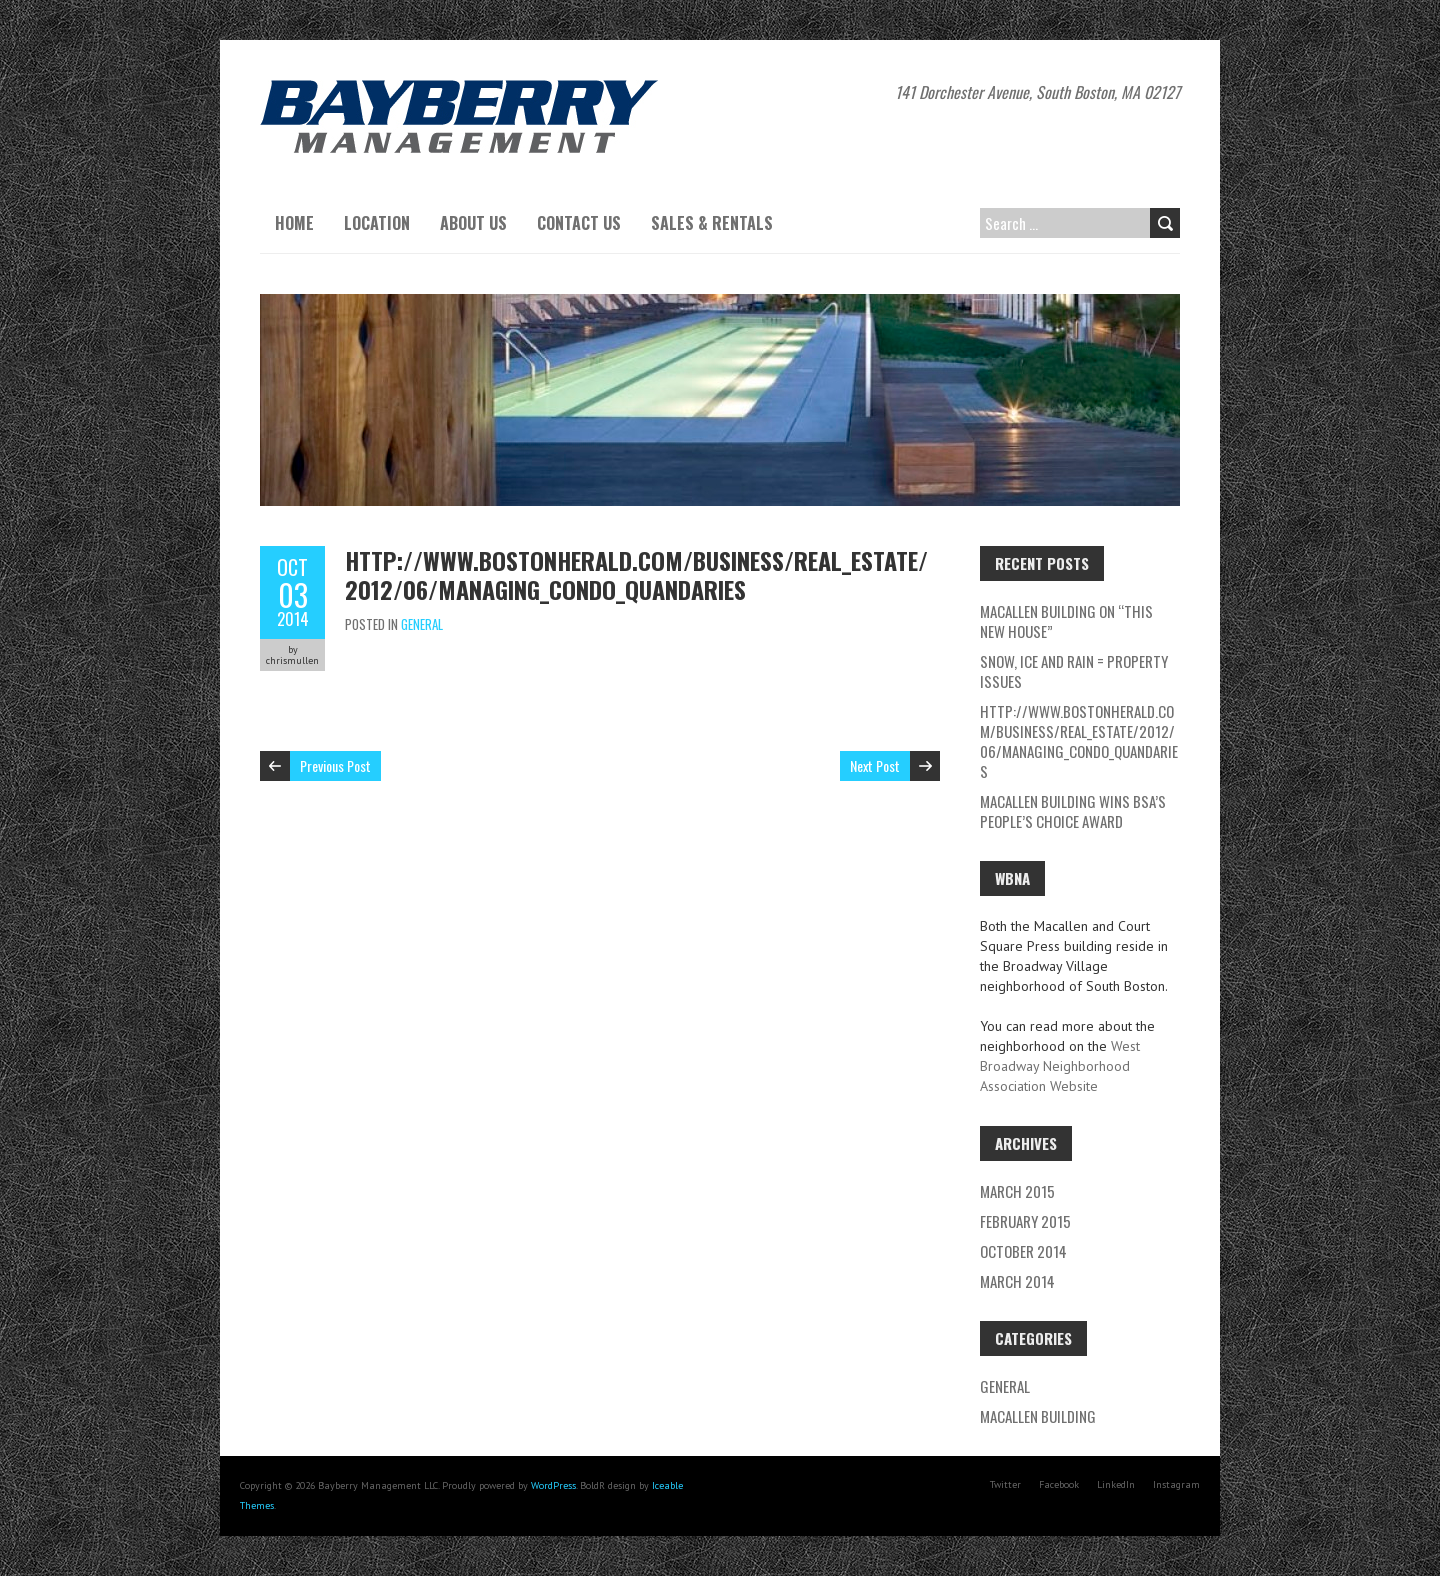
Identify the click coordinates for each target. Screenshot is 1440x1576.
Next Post (875, 765)
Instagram (1176, 1484)
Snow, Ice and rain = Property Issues (1074, 671)
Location (377, 223)
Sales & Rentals (712, 223)
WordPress (553, 1485)
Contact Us (579, 223)
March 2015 (1017, 1191)
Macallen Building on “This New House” (1066, 621)
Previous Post (335, 765)
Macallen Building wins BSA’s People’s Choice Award (1073, 811)
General (422, 624)
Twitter (1005, 1484)
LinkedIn (1116, 1484)
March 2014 (1017, 1281)
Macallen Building (1038, 1416)
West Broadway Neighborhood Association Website (1060, 1066)
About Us (473, 223)
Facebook (1059, 1484)
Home (294, 223)
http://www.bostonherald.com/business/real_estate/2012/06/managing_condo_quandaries (636, 574)
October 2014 (1023, 1251)
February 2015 (1025, 1221)
